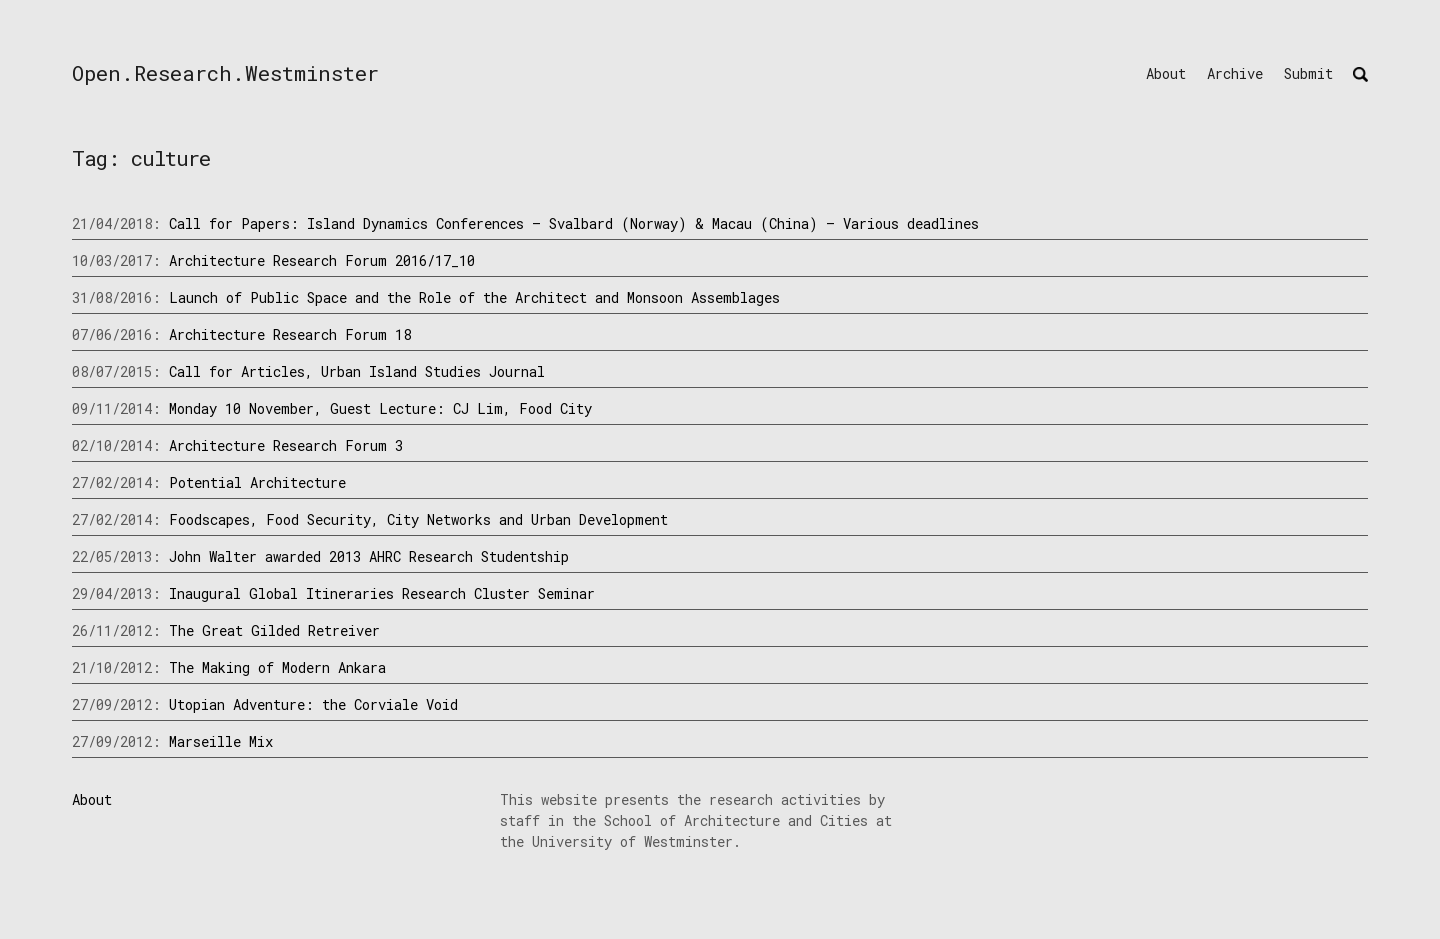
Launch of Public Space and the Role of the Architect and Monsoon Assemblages (474, 297)
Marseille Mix (221, 741)
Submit (1308, 73)
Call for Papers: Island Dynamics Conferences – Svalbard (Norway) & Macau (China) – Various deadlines (574, 223)
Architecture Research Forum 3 (286, 445)
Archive (1235, 73)
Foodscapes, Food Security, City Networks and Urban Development (418, 519)
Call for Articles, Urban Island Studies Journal (357, 371)
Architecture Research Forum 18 (290, 334)
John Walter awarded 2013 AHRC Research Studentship (369, 556)
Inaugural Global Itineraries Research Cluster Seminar (382, 593)
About (1166, 73)
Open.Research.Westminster (225, 73)
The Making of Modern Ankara (277, 667)
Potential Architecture (257, 482)
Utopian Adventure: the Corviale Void (313, 704)
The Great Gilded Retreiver (274, 630)
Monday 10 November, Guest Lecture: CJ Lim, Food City (380, 408)
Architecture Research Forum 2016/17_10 (322, 260)
